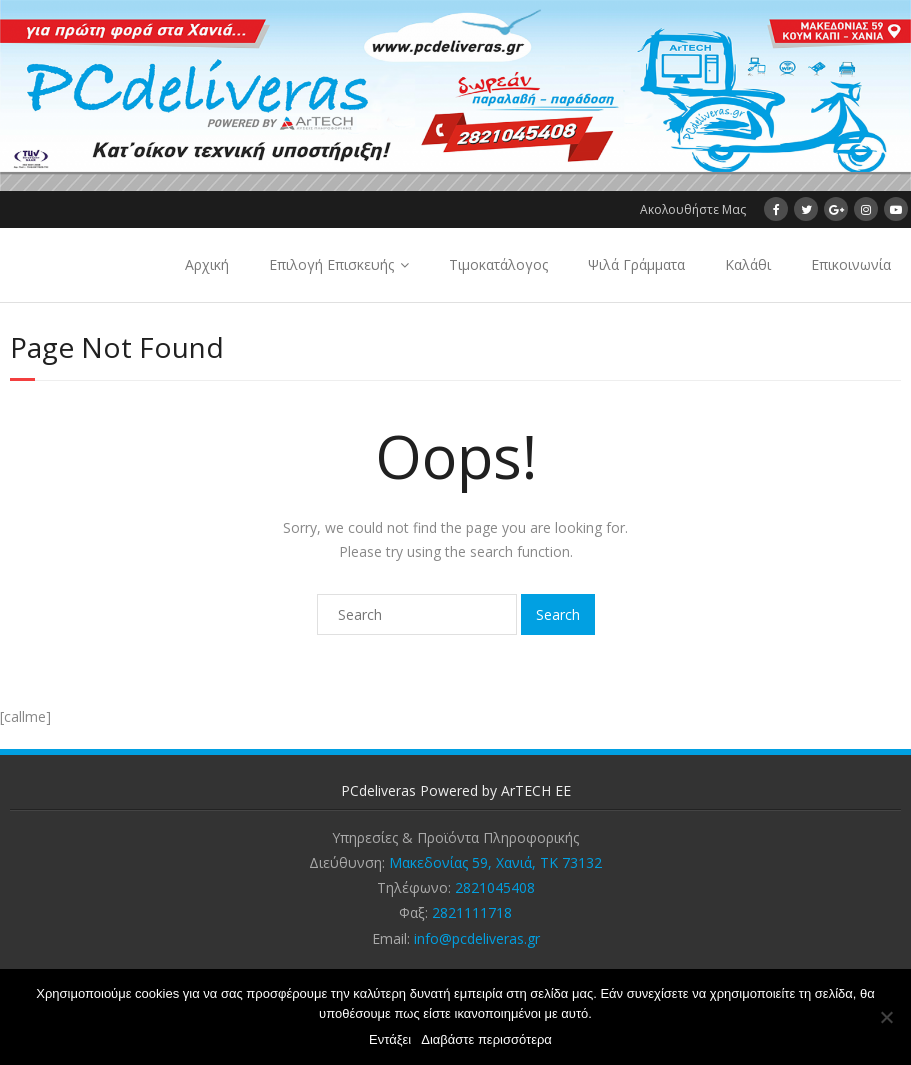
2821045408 (495, 887)
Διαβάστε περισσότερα (486, 1039)
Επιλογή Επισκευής (331, 264)
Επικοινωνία (851, 264)
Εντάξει (390, 1039)
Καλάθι (748, 264)
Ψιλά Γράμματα (636, 264)
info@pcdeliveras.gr (477, 938)
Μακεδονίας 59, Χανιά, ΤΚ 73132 (495, 862)
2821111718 (472, 912)
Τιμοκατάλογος (498, 264)
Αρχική (207, 264)
